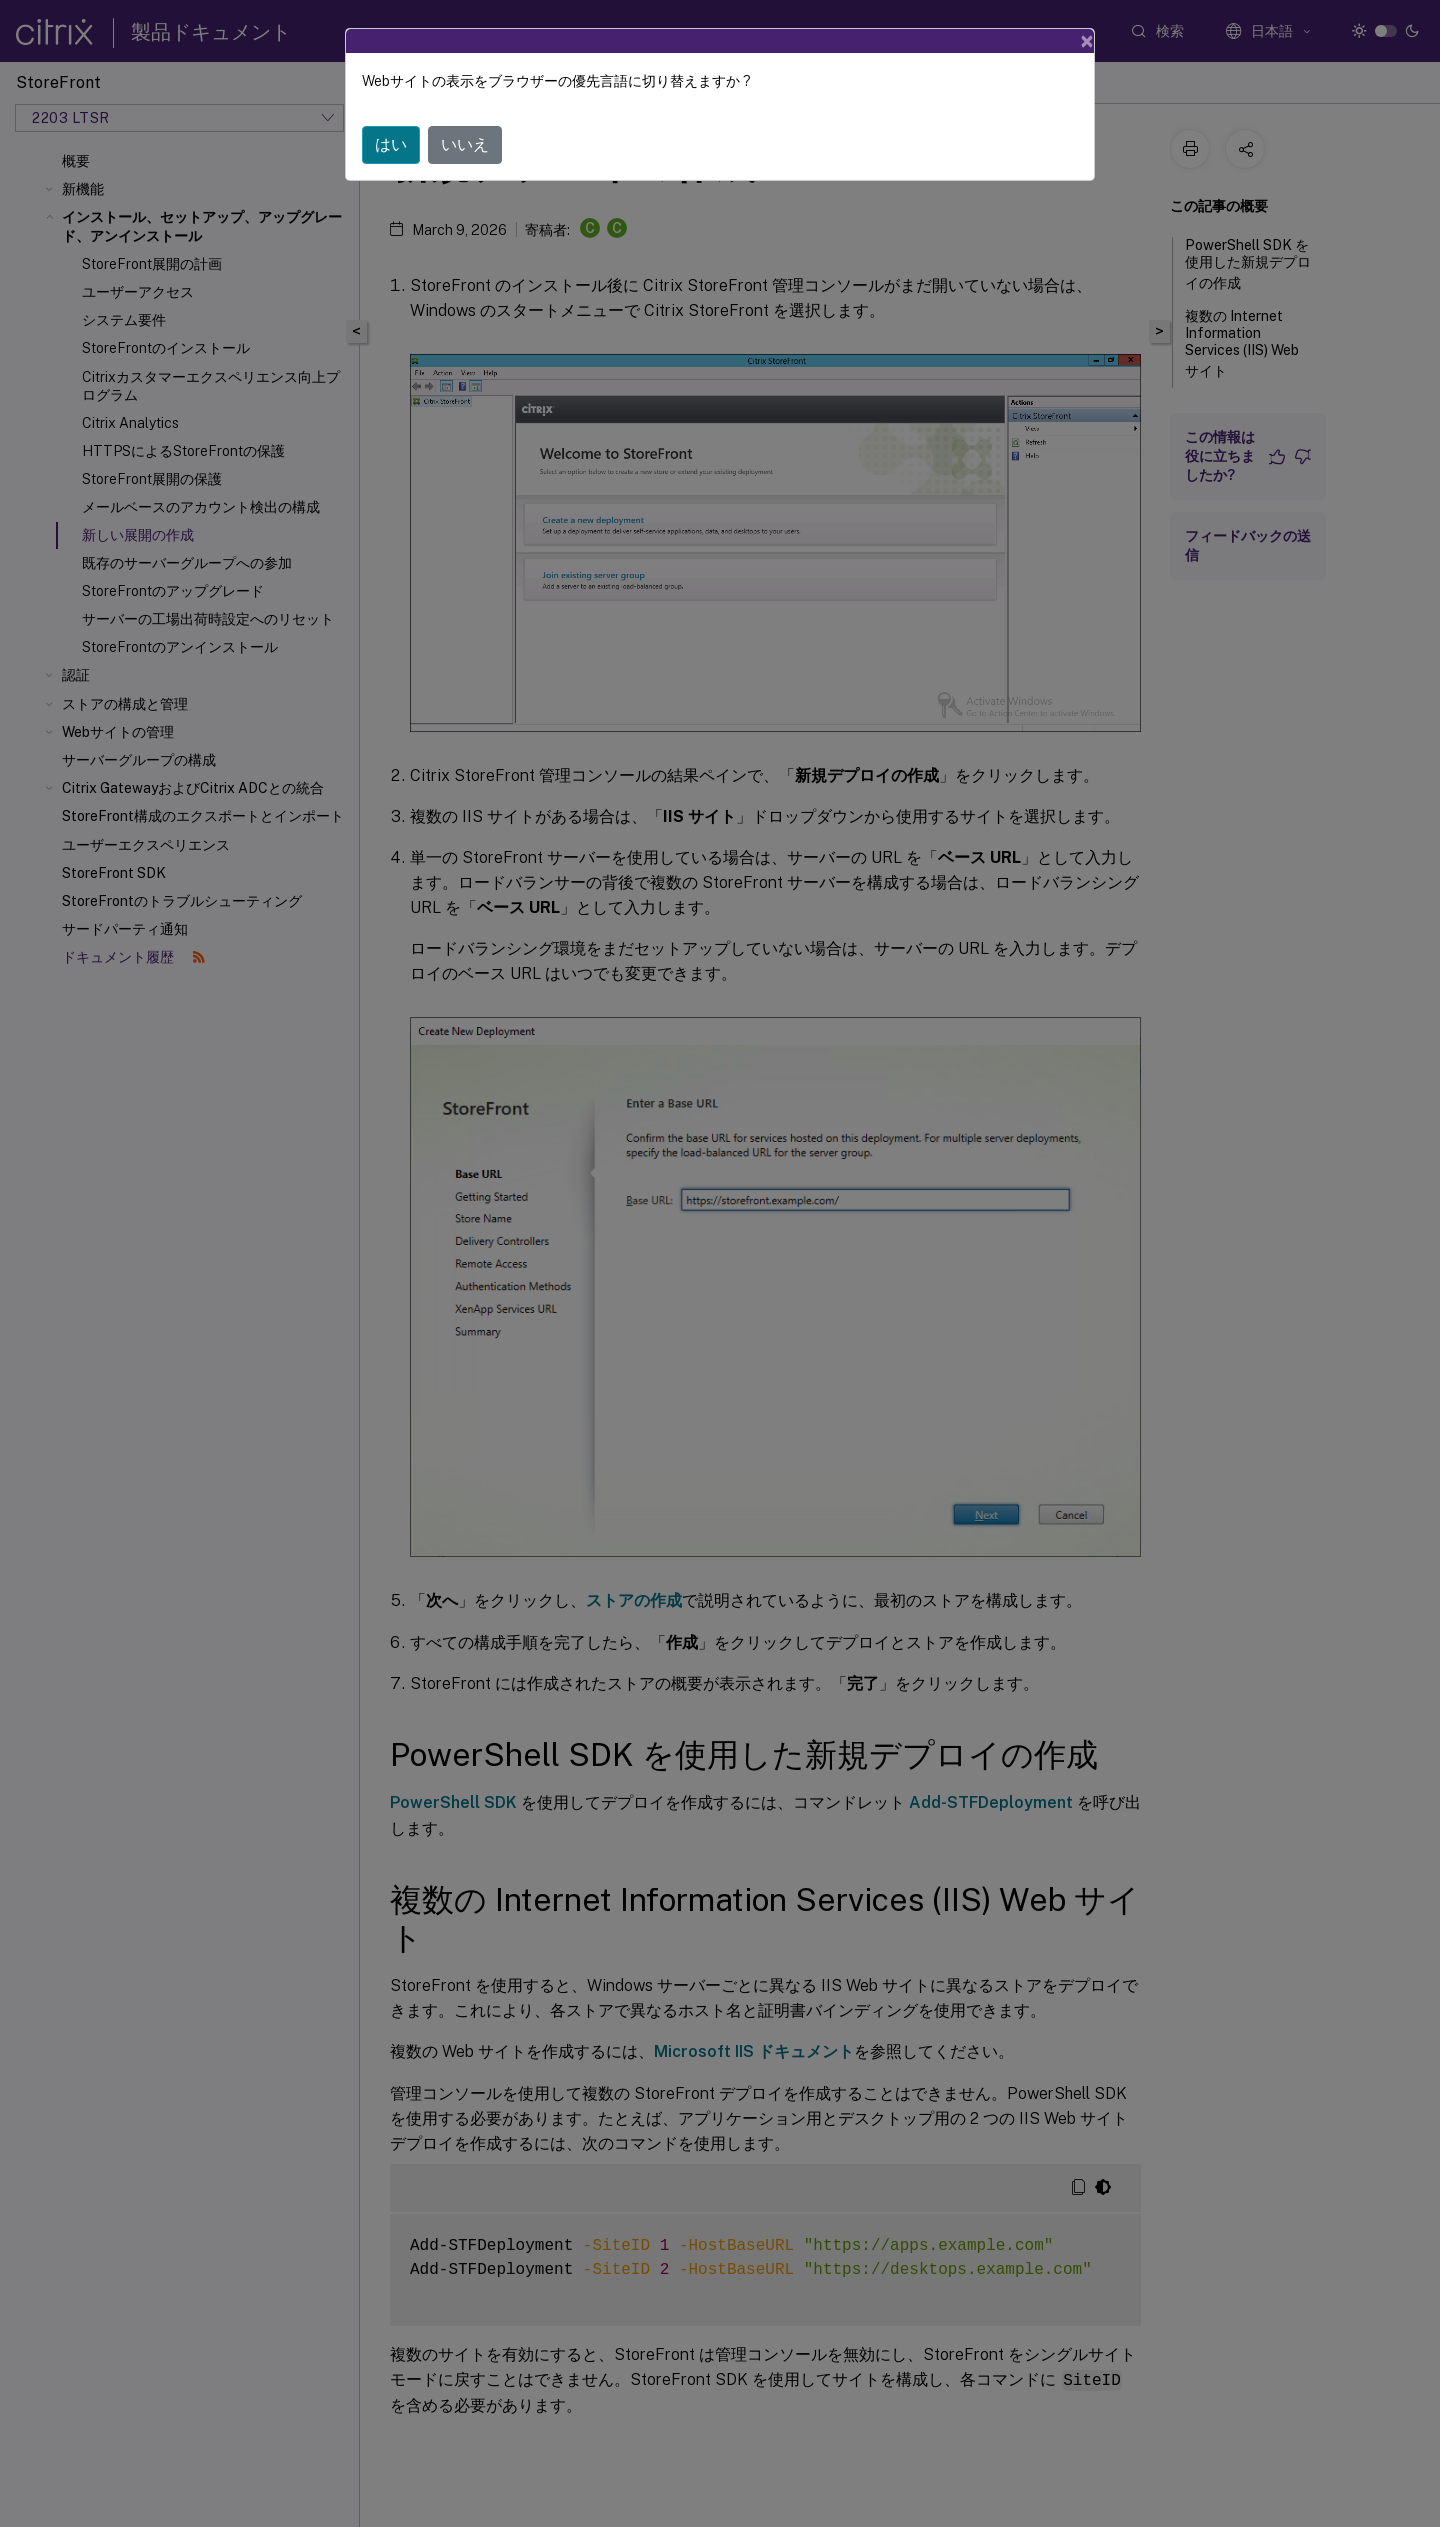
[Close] (1087, 41)
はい (391, 144)
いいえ (465, 144)
